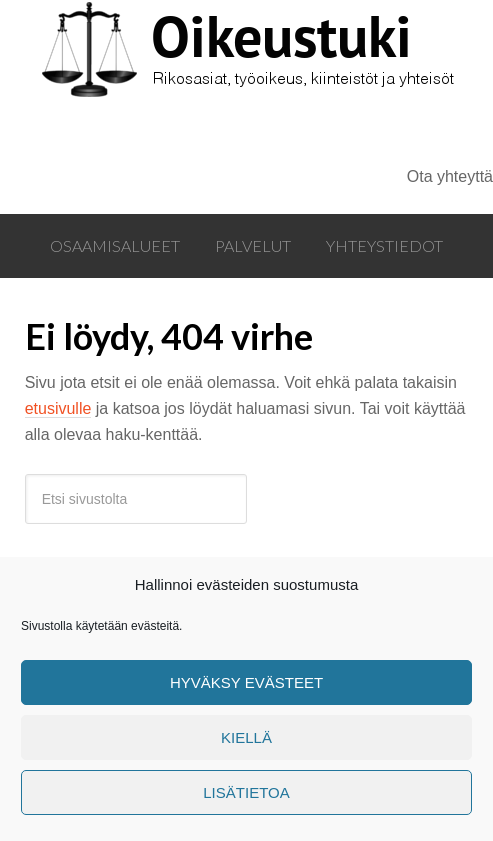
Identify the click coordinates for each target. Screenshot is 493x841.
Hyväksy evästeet (246, 682)
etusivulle (58, 408)
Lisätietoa (246, 792)
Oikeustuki (222, 82)
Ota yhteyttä (450, 176)
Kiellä (246, 737)
